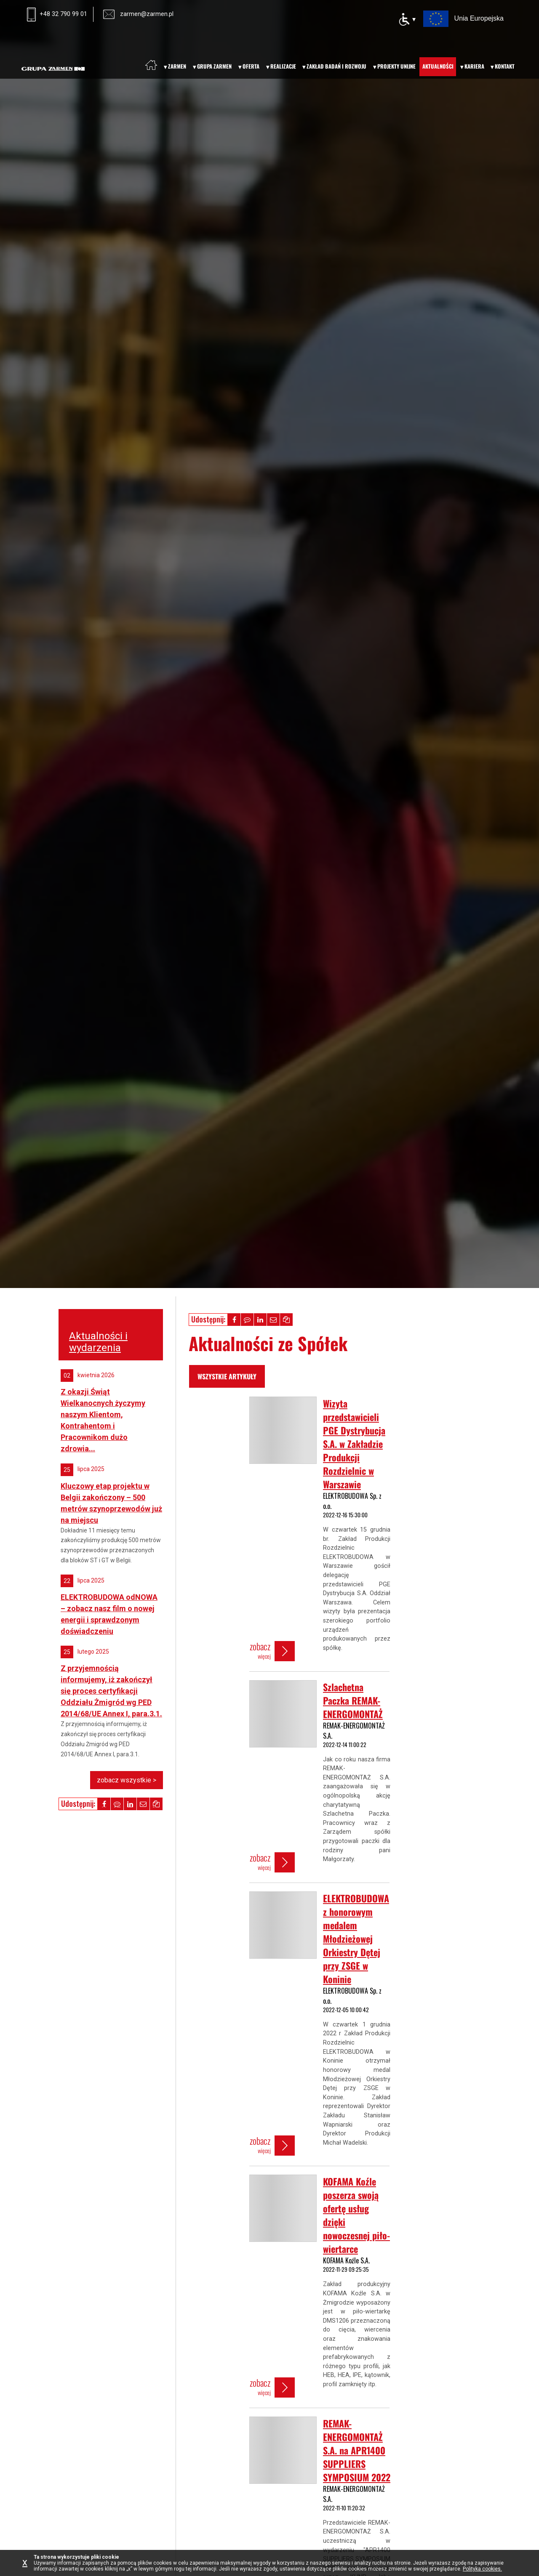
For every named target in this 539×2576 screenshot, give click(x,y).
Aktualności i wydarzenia (98, 1342)
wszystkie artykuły (226, 1376)
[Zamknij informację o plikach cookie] (27, 2563)
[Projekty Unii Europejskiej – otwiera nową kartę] (463, 18)
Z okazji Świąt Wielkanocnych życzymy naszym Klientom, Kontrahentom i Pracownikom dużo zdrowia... (103, 1420)
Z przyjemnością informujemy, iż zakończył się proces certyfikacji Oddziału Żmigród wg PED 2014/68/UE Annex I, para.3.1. (111, 1691)
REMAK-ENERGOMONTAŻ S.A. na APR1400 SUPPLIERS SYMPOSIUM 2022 (356, 2450)
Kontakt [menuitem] (505, 66)
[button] (234, 1319)
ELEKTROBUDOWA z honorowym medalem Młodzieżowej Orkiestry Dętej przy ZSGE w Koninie (356, 1938)
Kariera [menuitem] (474, 66)
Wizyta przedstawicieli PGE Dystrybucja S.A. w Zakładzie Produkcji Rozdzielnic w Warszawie (354, 1444)
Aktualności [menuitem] (438, 66)
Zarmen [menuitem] (177, 66)
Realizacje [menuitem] (283, 66)
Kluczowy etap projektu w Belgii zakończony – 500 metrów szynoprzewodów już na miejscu (111, 1503)
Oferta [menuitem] (251, 66)
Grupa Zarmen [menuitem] (214, 66)
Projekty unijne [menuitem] (396, 66)
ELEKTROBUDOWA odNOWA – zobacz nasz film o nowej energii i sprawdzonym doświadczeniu (109, 1614)
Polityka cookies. (482, 2569)
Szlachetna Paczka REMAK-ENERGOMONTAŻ (353, 1700)
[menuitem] (151, 65)
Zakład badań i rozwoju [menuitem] (336, 66)
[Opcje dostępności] (406, 19)
